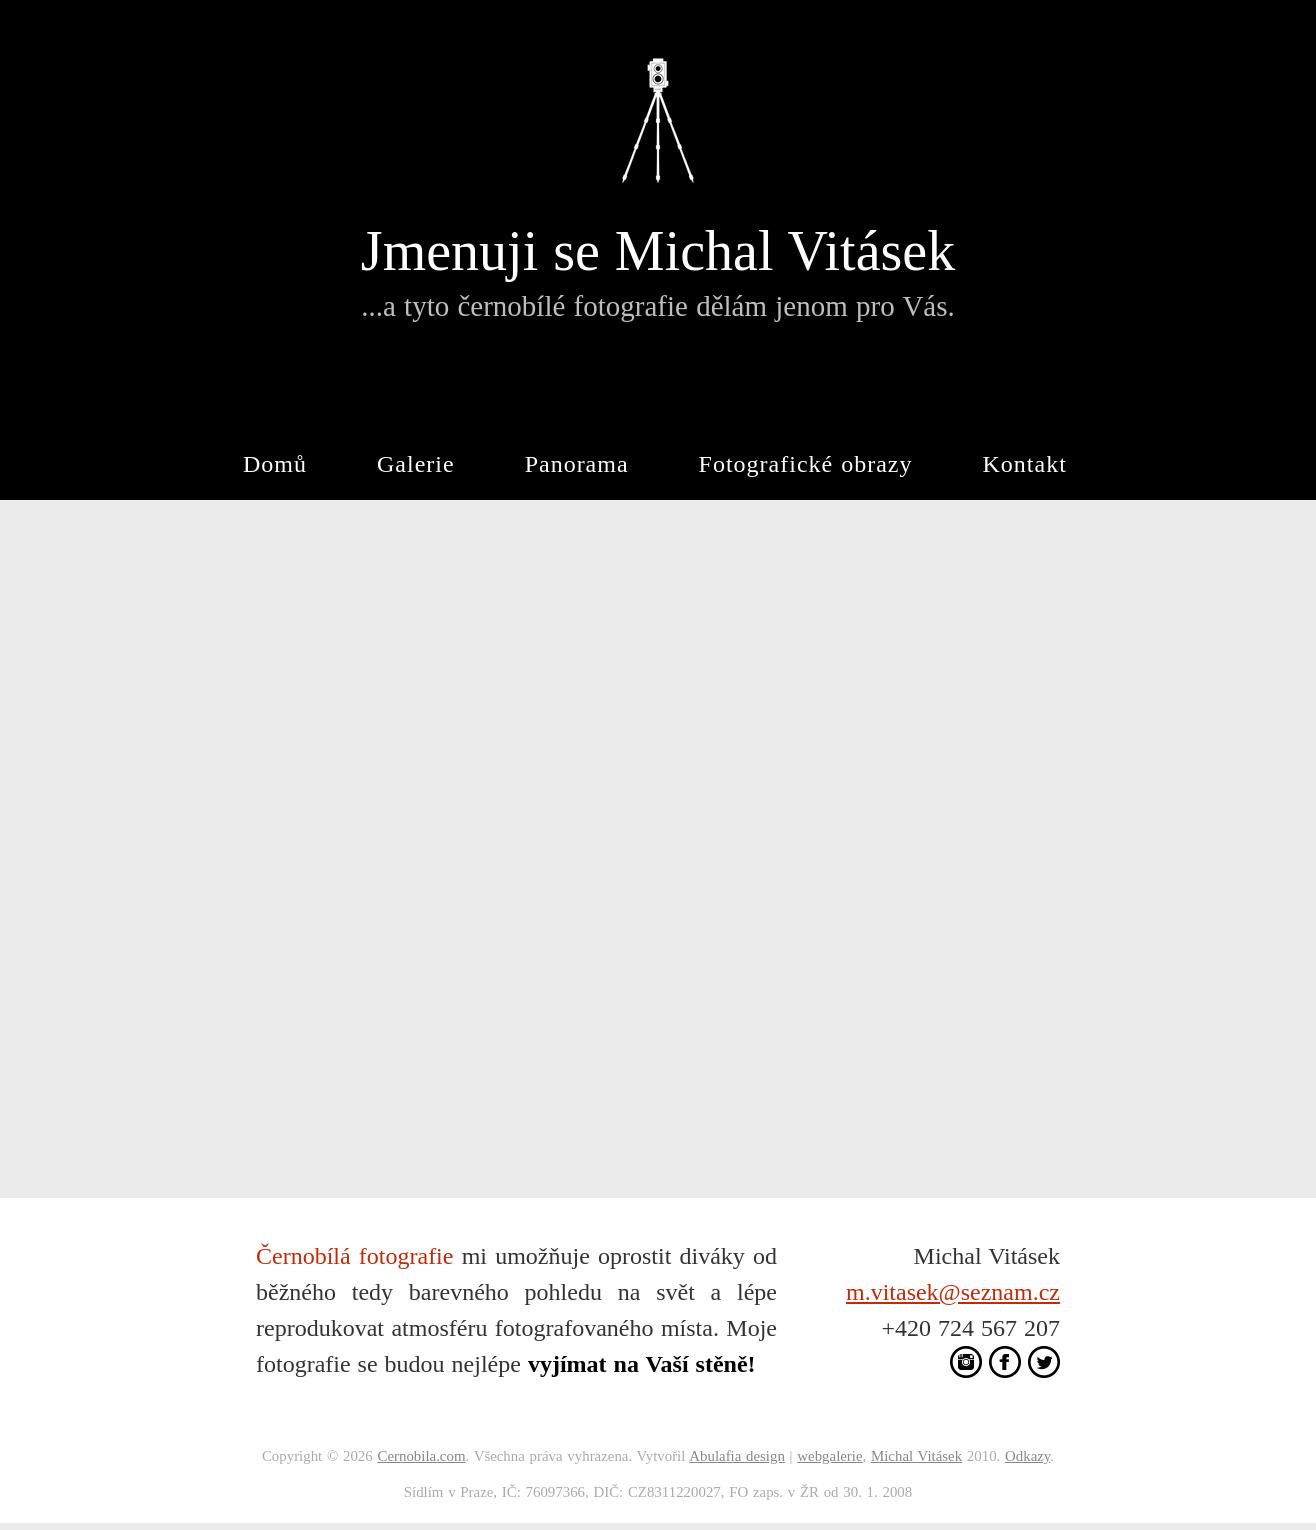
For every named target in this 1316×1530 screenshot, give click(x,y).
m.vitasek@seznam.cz (953, 1292)
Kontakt (1025, 464)
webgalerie (829, 1456)
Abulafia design (737, 1456)
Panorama (577, 464)
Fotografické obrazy (806, 464)
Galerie (416, 464)
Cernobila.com (421, 1456)
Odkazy (1027, 1456)
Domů (275, 464)
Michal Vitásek (916, 1456)
